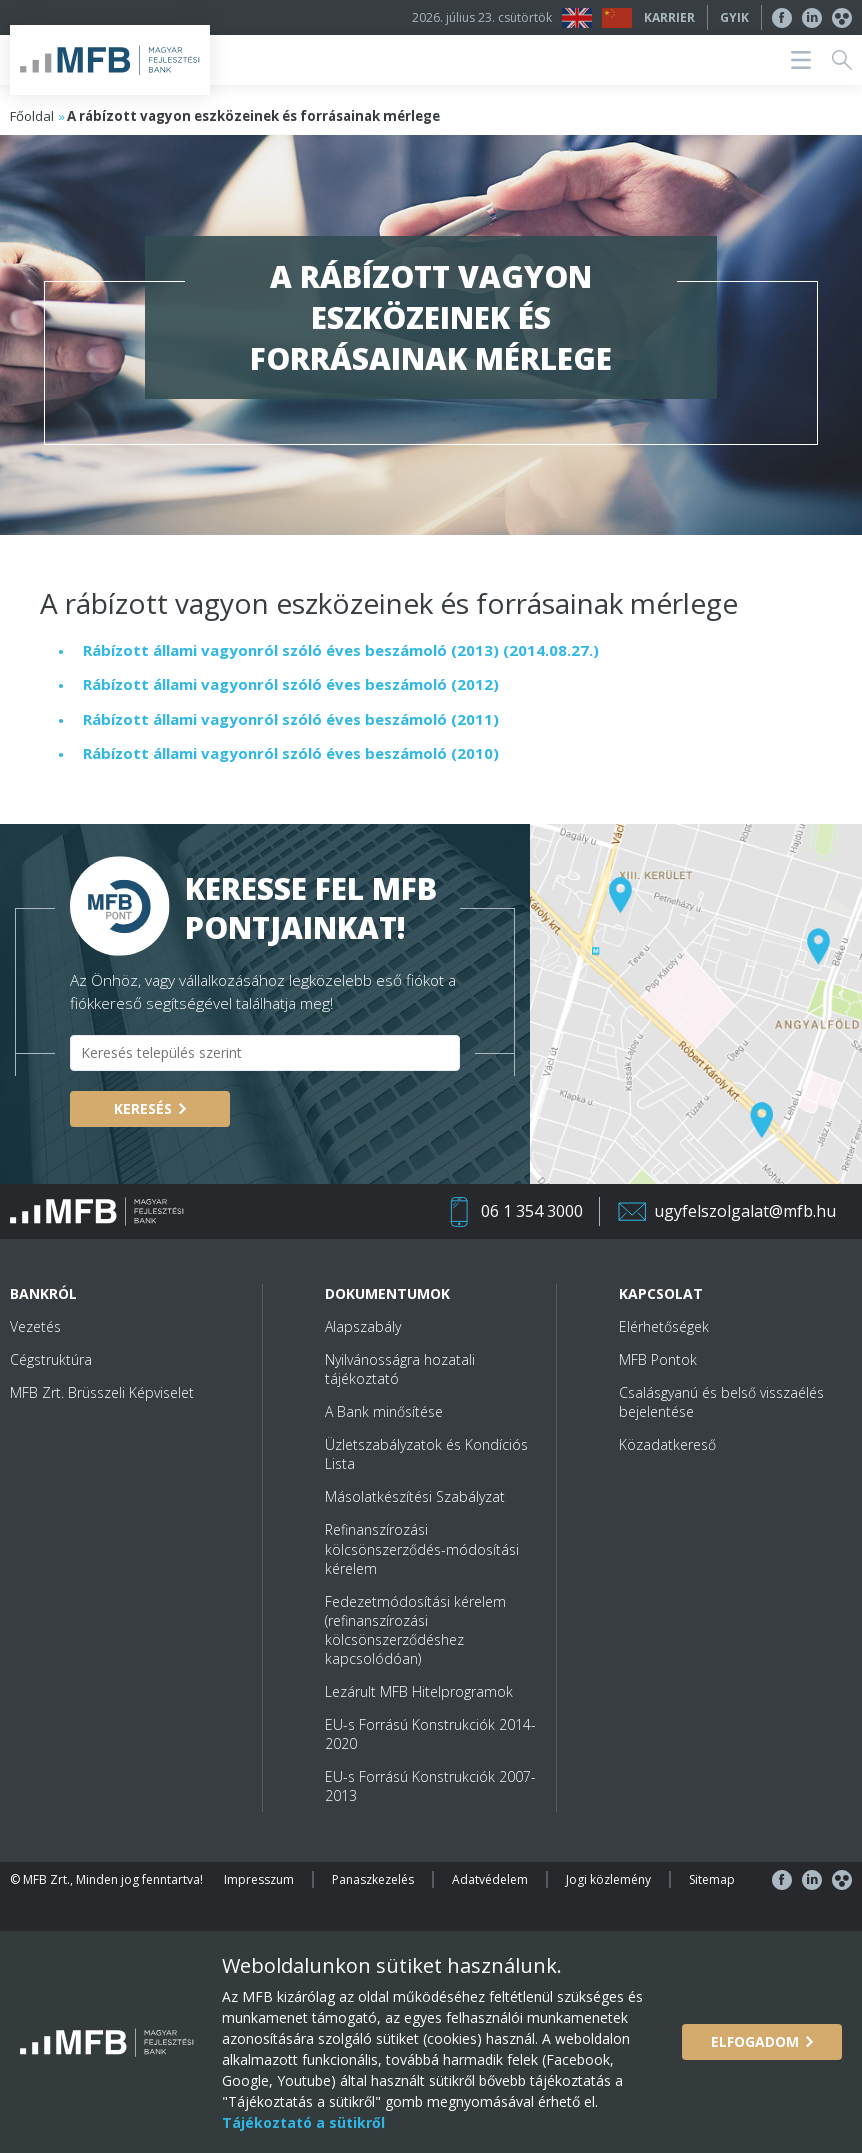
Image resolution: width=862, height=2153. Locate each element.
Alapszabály (363, 1326)
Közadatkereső (667, 1444)
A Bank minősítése (384, 1411)
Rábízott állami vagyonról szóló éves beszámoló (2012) (291, 684)
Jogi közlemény (608, 1879)
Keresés (143, 1108)
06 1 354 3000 (532, 1211)
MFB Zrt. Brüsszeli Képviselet (102, 1392)
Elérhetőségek (664, 1326)
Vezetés (35, 1326)
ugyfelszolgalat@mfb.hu (745, 1211)
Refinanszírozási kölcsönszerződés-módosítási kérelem (422, 1548)
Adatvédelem (490, 1879)
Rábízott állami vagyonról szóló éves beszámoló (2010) (291, 753)
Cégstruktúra (51, 1359)
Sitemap (712, 1879)
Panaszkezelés (373, 1879)
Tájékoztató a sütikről (303, 2122)
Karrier (669, 17)
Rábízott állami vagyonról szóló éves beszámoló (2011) (291, 719)
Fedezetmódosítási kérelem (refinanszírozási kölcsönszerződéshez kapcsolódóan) (415, 1630)
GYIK (734, 17)
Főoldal (32, 116)
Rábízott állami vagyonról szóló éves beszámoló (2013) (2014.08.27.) (341, 650)
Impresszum (259, 1879)
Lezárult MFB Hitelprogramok (419, 1691)
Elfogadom (755, 2041)
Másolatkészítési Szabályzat (415, 1496)
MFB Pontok (658, 1359)
